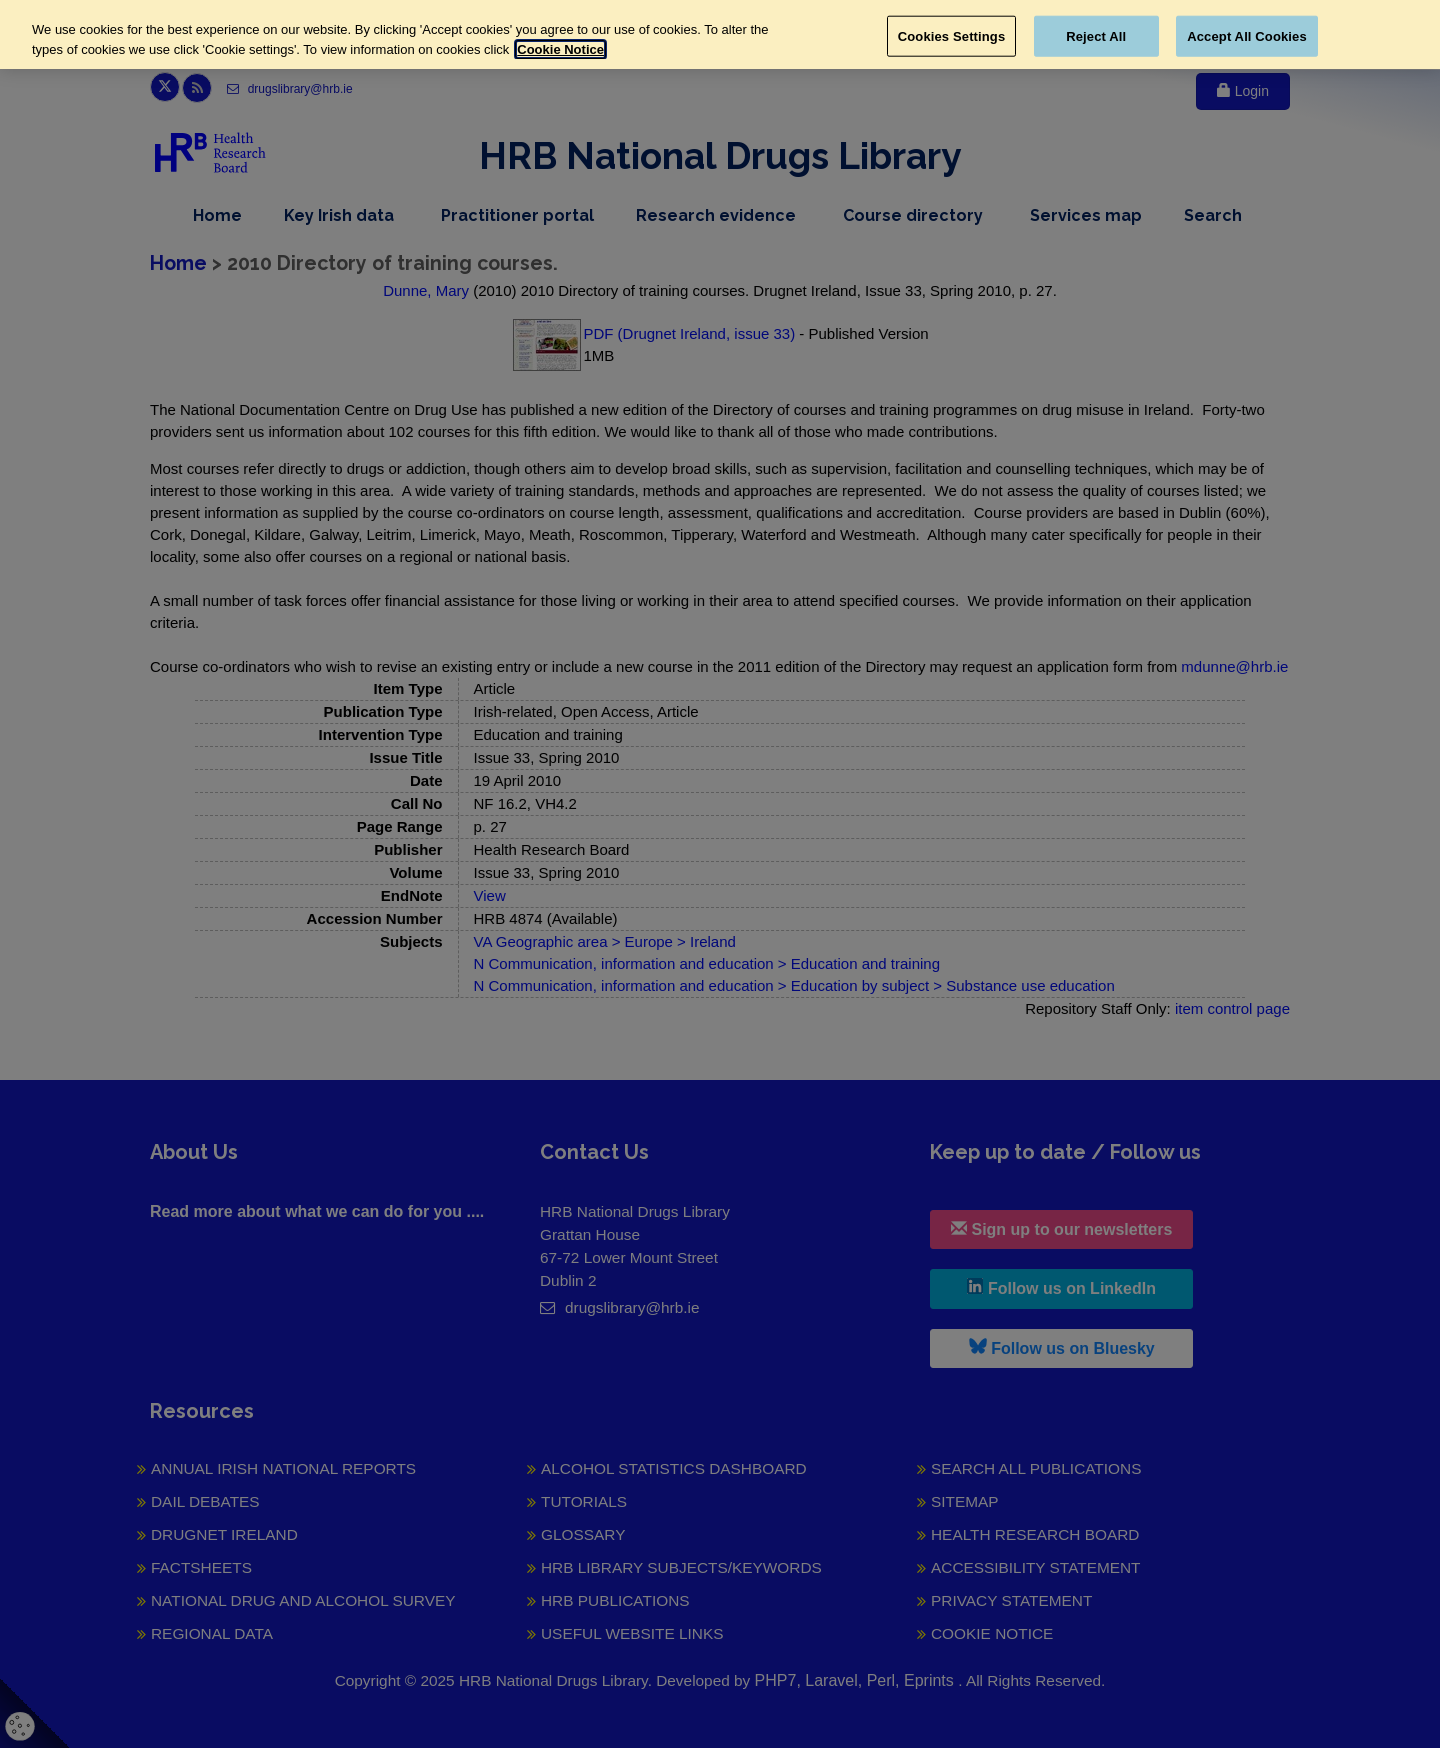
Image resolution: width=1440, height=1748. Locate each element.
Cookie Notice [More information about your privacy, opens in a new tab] (560, 49)
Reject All (1096, 35)
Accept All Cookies (1247, 35)
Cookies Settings (952, 35)
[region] (720, 34)
